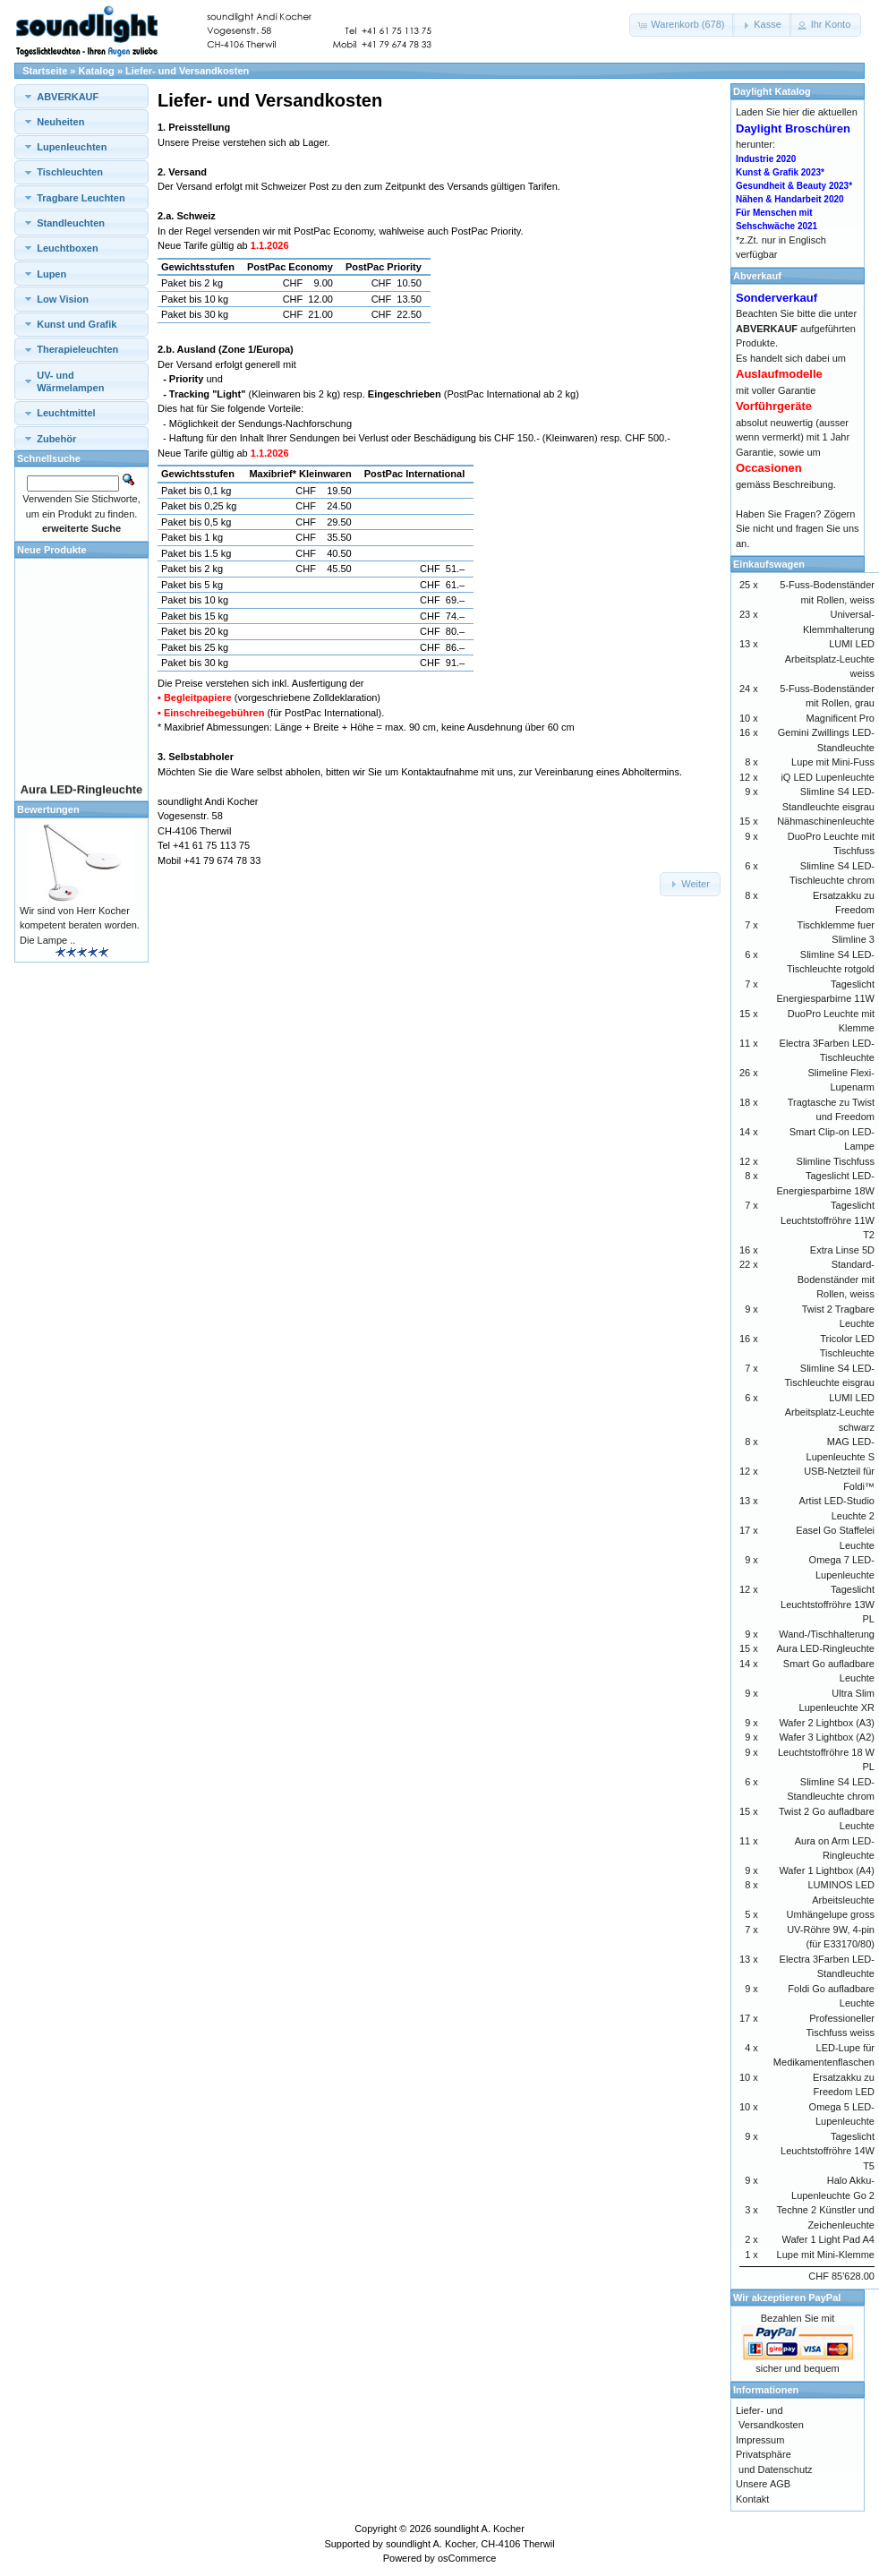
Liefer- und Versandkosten (187, 70)
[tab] (81, 96)
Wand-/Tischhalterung (827, 1634)
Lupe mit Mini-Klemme (826, 2254)
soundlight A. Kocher (479, 2528)
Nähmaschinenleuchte (826, 821)
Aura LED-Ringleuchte (826, 1648)
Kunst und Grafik (76, 324)
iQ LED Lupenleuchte (828, 777)
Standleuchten (71, 223)
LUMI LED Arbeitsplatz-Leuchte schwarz (830, 1412)
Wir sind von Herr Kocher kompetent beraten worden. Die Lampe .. (80, 925)
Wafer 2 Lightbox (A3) (827, 1722)
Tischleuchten (70, 172)
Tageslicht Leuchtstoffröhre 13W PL (828, 1604)
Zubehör (56, 438)
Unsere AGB (763, 2483)
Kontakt (752, 2499)
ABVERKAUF (67, 96)
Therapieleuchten (77, 349)
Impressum (760, 2440)
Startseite (44, 70)
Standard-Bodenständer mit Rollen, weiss (836, 1279)
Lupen (51, 274)
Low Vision (63, 299)
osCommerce (467, 2558)
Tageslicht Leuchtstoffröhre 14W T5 (828, 2151)
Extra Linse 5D (842, 1250)
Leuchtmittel (66, 412)
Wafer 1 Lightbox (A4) (827, 1870)
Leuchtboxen (67, 248)
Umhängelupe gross (831, 1914)
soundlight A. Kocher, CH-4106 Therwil (470, 2543)
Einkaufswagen (769, 564)
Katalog (97, 70)
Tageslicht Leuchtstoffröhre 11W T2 (828, 1220)
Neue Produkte (52, 549)
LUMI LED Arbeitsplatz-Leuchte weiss (830, 658)
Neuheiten (60, 121)
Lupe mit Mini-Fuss (833, 762)
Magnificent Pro (840, 718)
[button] (682, 25)
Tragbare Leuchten (80, 198)
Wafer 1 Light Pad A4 (828, 2239)
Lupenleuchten (72, 146)
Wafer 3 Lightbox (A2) (827, 1737)
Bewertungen (48, 809)
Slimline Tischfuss (836, 1161)
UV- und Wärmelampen (70, 381)
